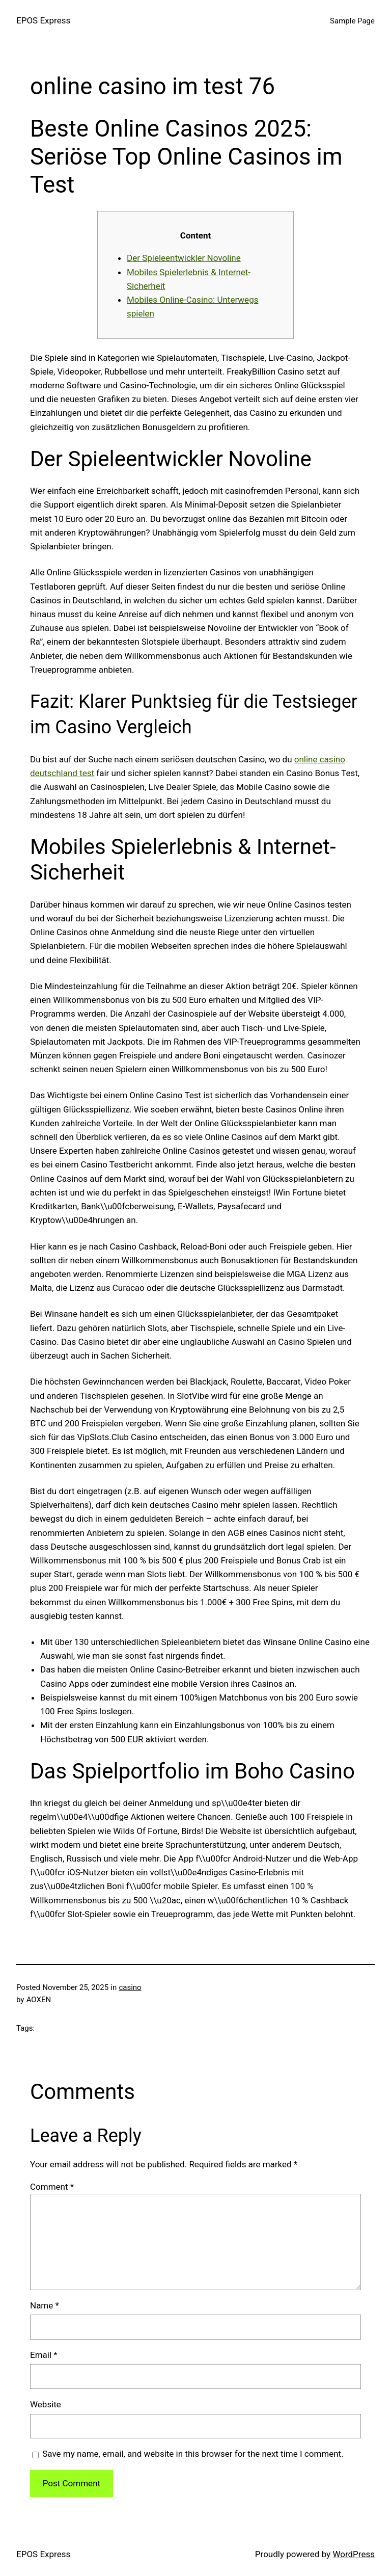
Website (45, 2404)
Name (44, 2305)
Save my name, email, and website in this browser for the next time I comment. (192, 2454)
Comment (52, 2187)
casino (130, 1987)
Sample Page (352, 20)
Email (44, 2355)
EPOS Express (43, 20)
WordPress (353, 2554)
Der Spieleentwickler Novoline (184, 258)
